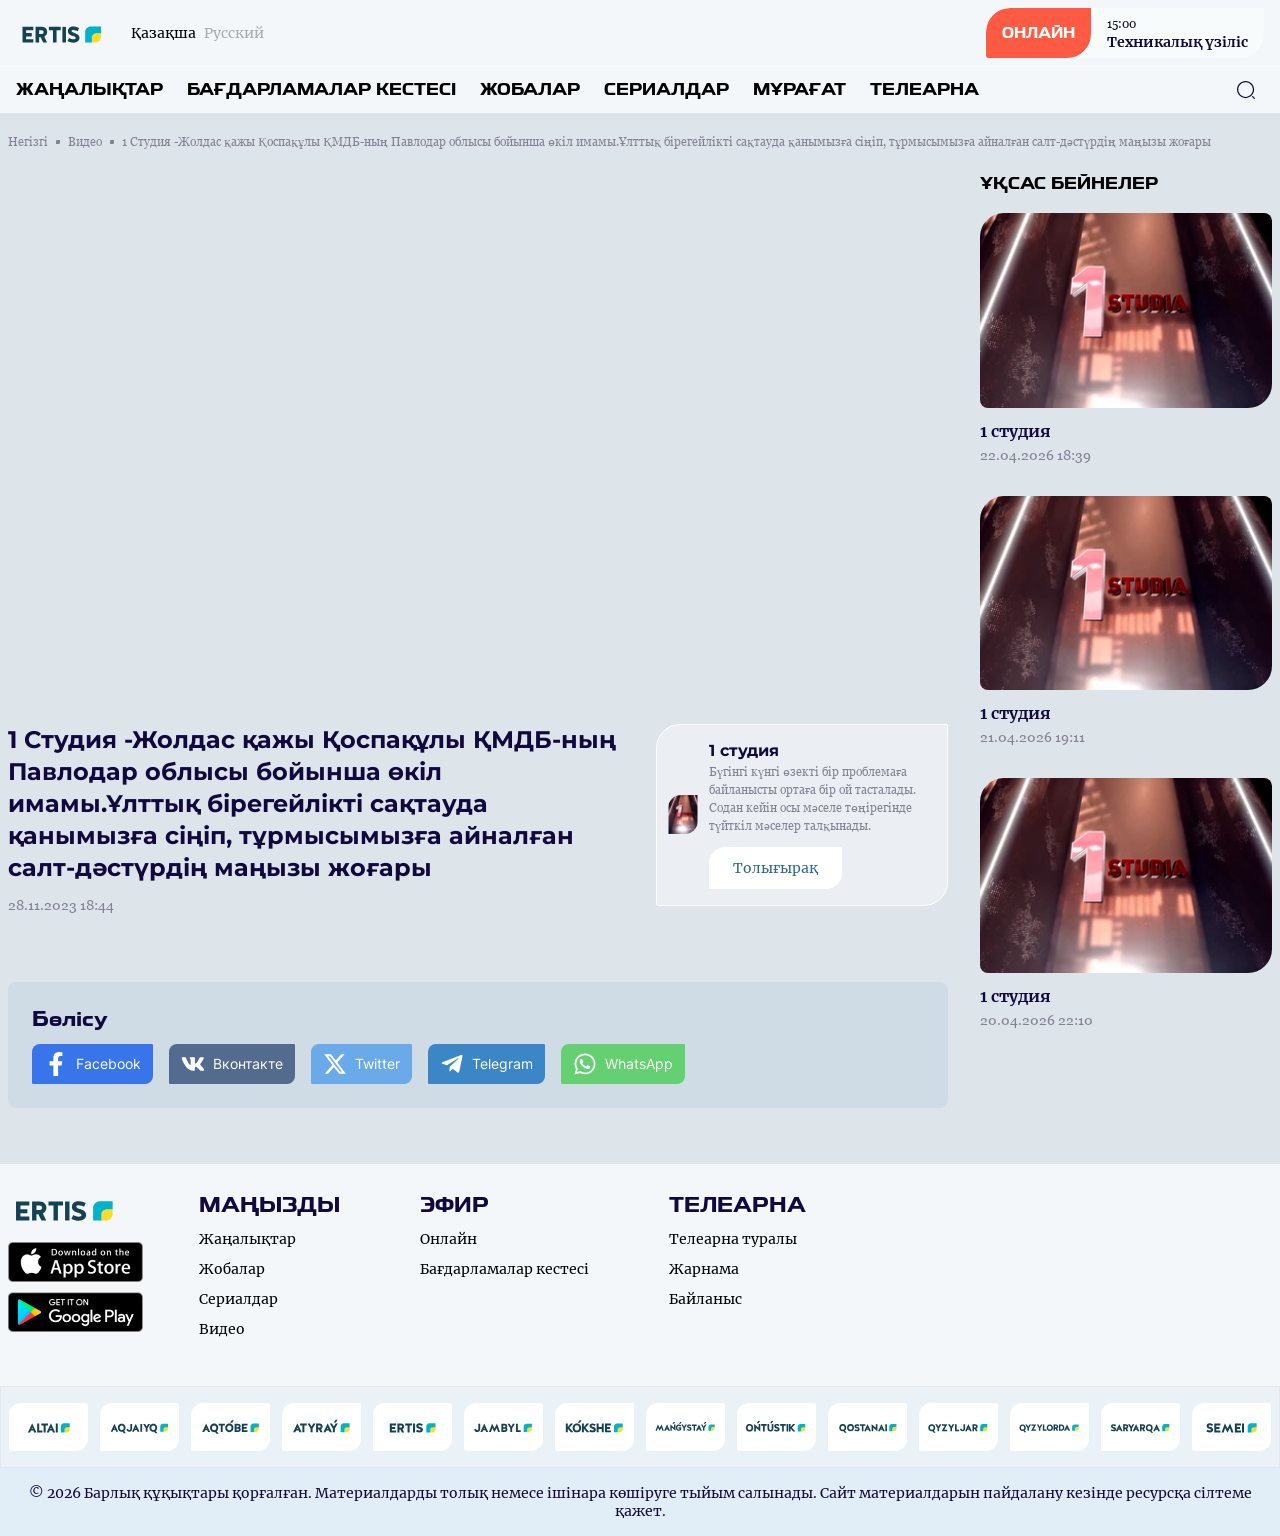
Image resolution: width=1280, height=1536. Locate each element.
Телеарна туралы (733, 1239)
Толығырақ (775, 868)
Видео (85, 142)
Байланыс (705, 1299)
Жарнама (704, 1269)
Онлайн (448, 1239)
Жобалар (530, 89)
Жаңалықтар (89, 89)
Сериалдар (666, 89)
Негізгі (28, 142)
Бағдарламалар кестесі (321, 89)
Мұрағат (799, 89)
